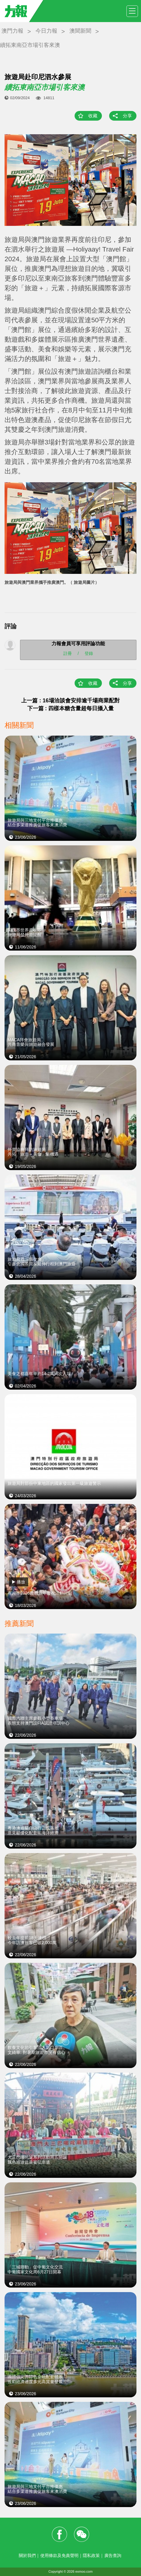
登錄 (89, 653)
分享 (127, 115)
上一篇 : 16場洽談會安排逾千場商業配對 (70, 701)
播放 (21, 1581)
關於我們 (27, 2555)
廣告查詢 (112, 2555)
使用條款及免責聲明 (59, 2555)
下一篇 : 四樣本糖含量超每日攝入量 (70, 708)
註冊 (67, 653)
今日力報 (46, 31)
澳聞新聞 (80, 31)
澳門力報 (12, 31)
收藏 (92, 115)
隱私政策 (91, 2555)
